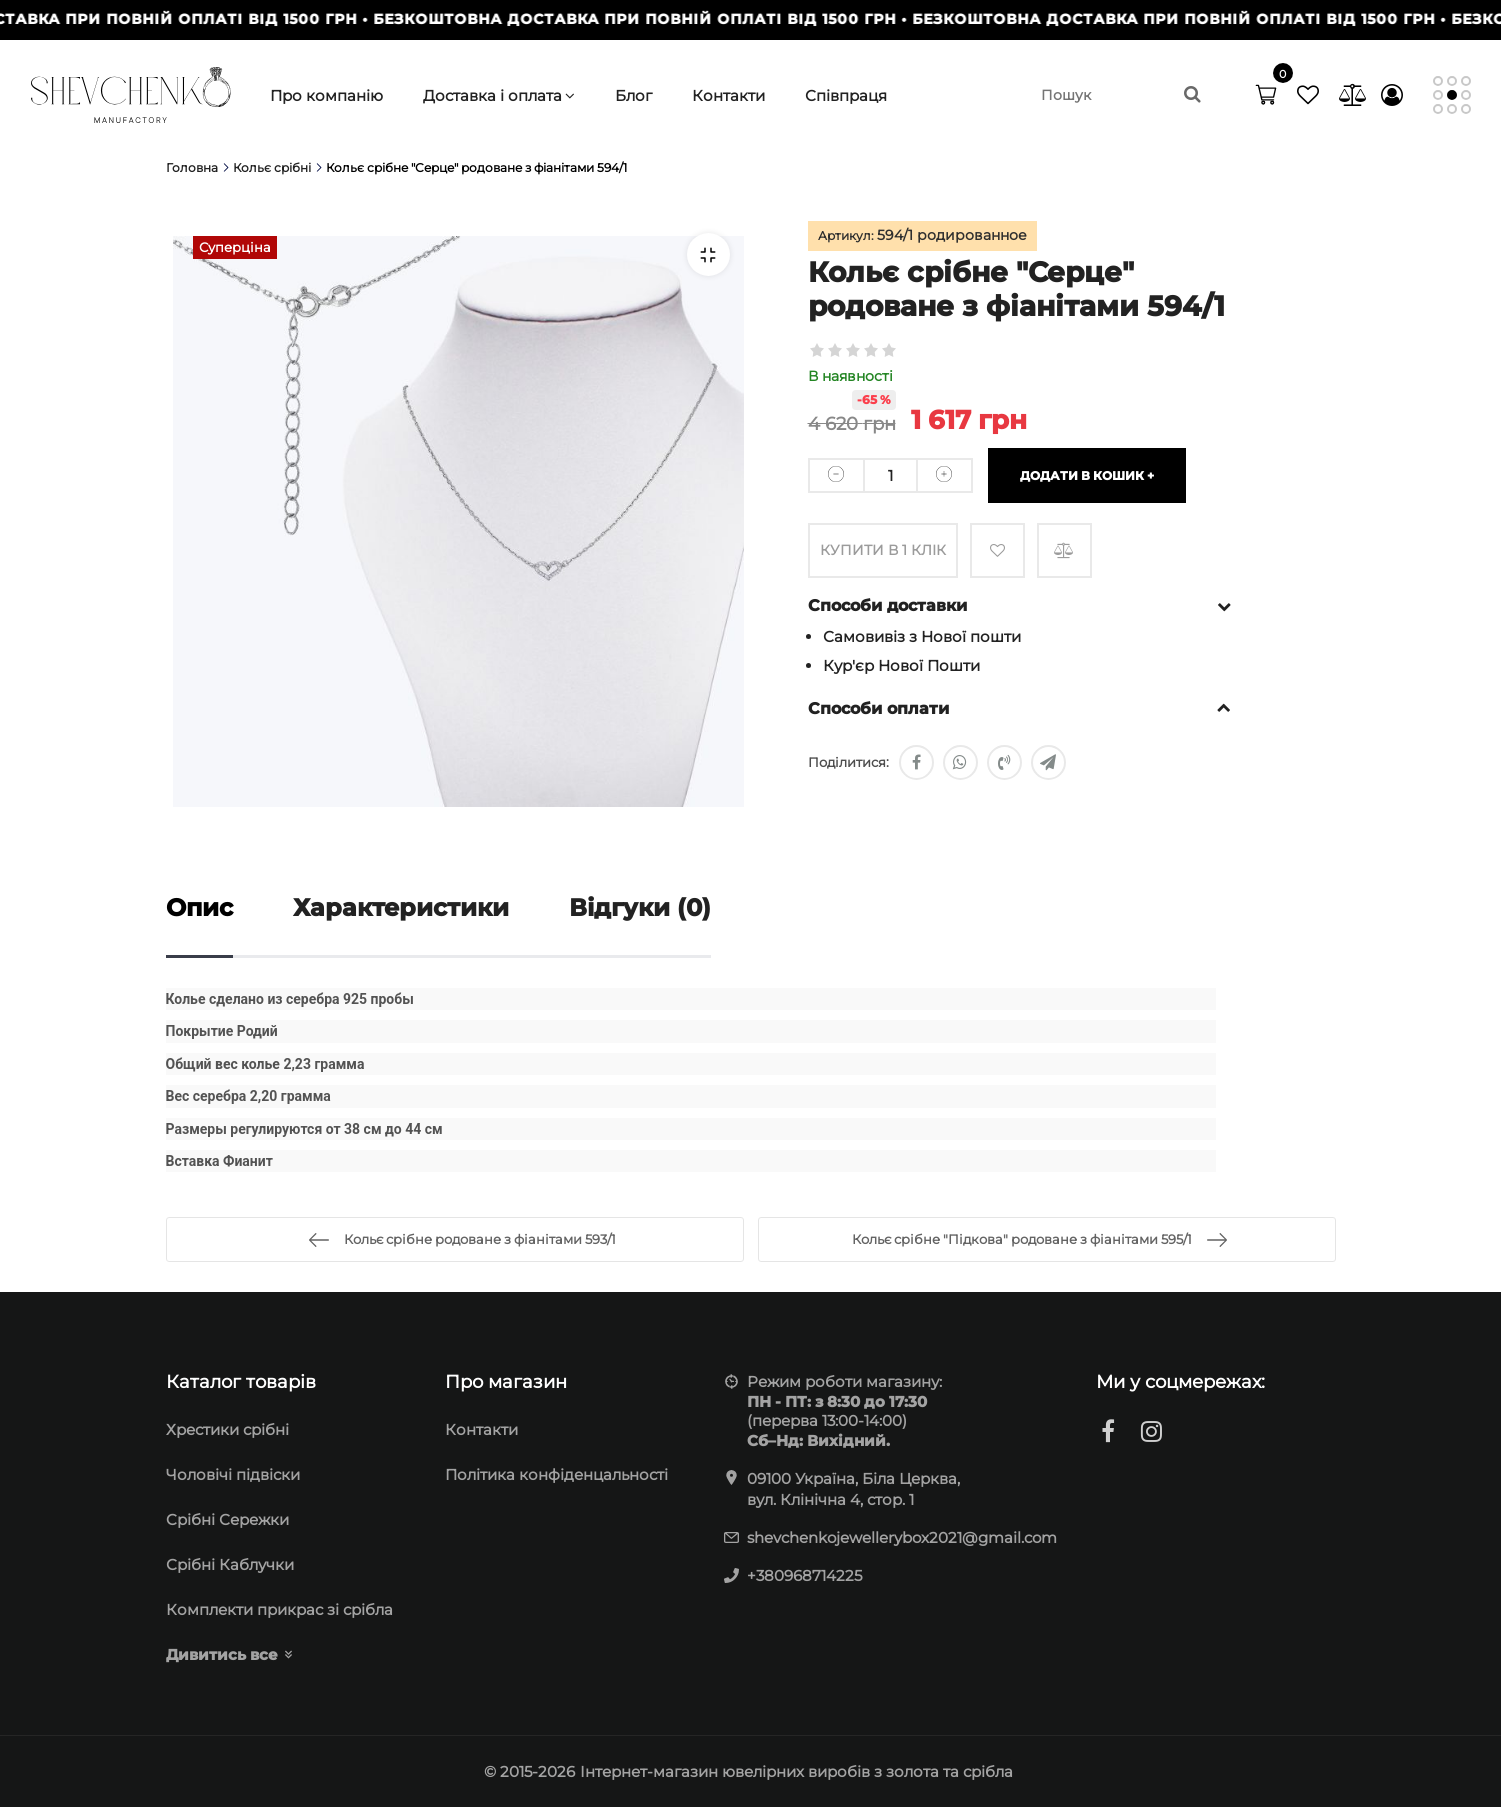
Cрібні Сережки (227, 1519)
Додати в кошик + (1087, 474)
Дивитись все (222, 1654)
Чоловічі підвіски (233, 1474)
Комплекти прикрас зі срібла (279, 1609)
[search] (1120, 95)
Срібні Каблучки (230, 1564)
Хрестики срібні (227, 1429)
